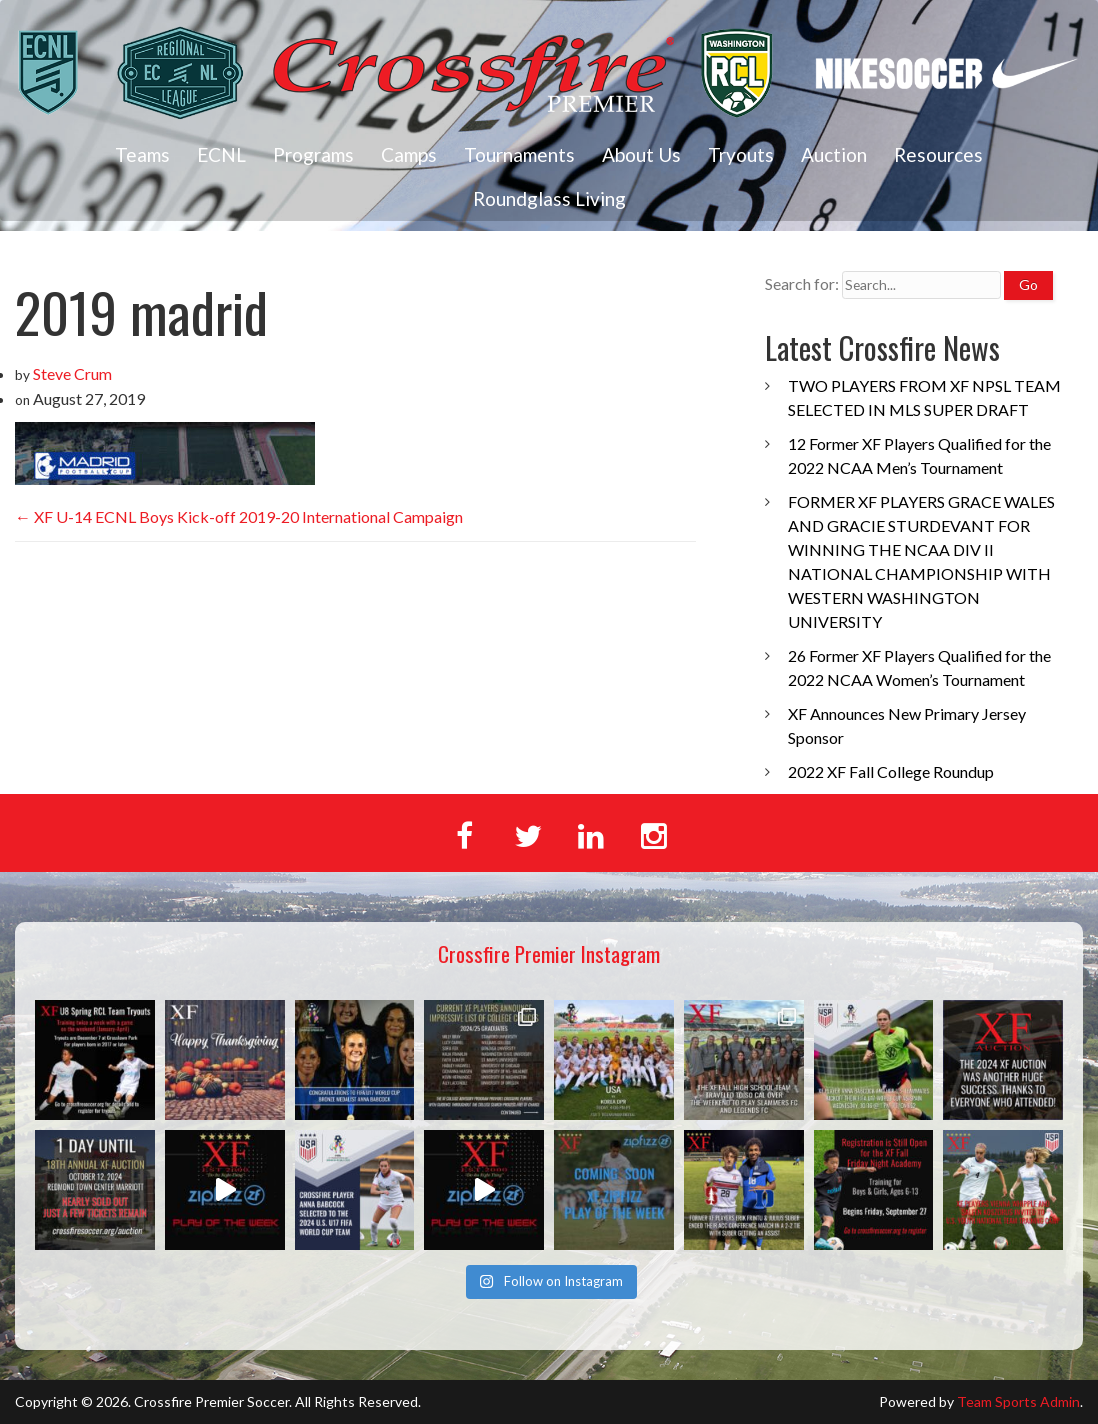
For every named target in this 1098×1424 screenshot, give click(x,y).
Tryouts (741, 154)
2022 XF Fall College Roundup (891, 771)
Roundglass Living (549, 198)
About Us (641, 154)
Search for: (802, 283)
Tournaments (519, 154)
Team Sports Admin (1018, 1401)
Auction (834, 154)
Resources (938, 154)
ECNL (221, 154)
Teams (142, 154)
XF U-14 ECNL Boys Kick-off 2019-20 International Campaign (239, 516)
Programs (313, 154)
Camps (409, 154)
